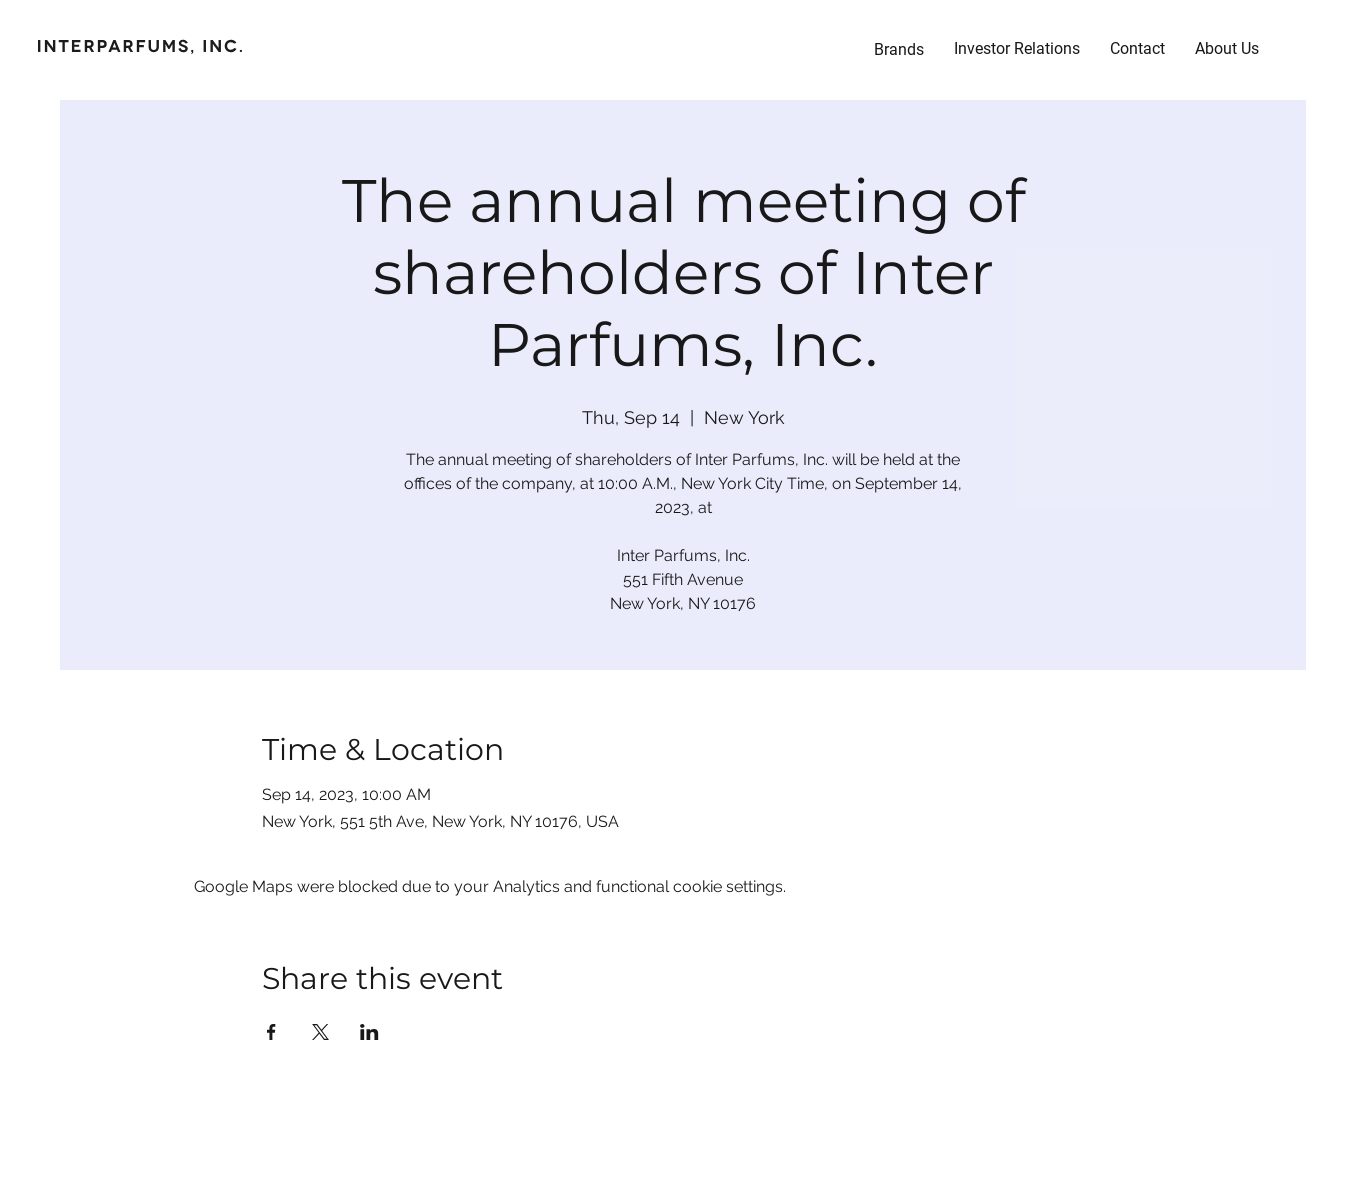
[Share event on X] (320, 1032)
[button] (1017, 49)
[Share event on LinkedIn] (369, 1032)
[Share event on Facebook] (271, 1032)
